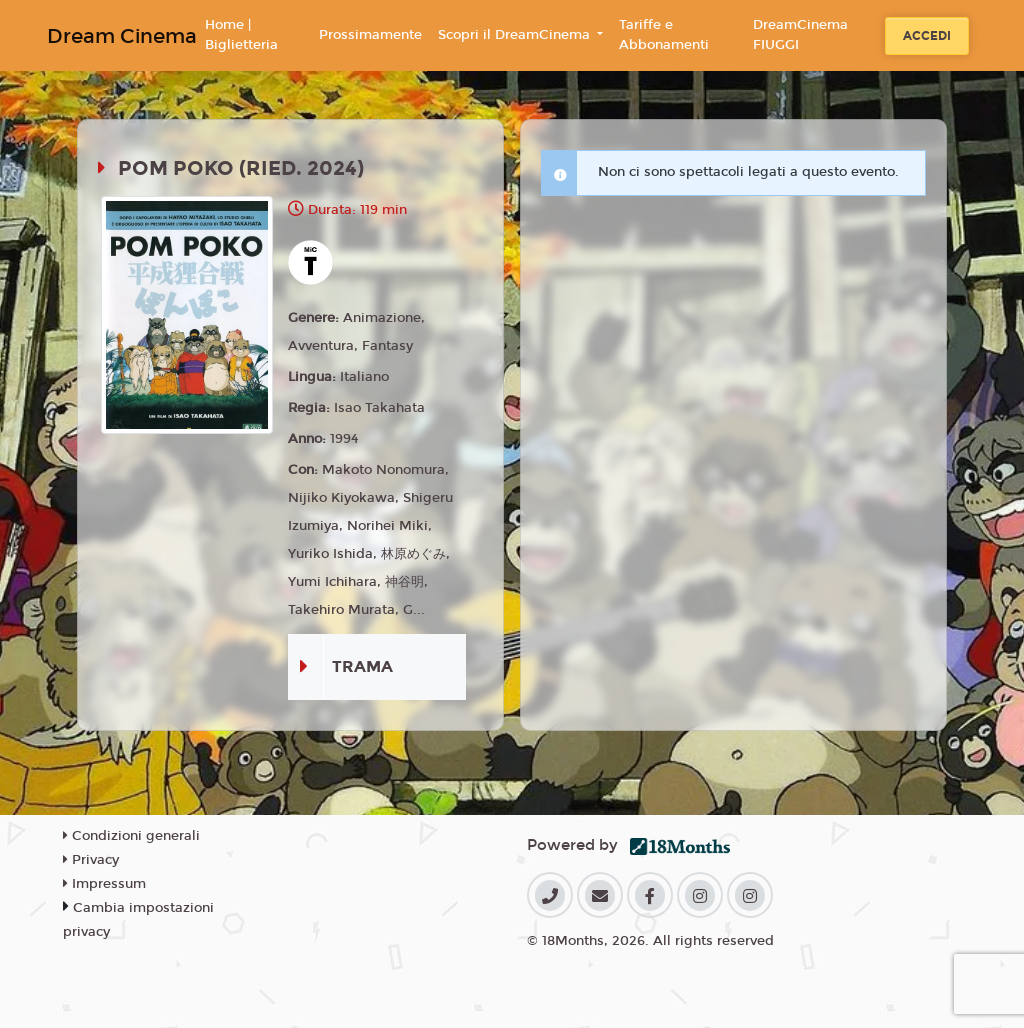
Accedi (927, 36)
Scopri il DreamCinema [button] (516, 35)
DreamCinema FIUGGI (800, 35)
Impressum (104, 884)
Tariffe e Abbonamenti (664, 35)
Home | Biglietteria (241, 35)
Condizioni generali (131, 836)
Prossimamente (370, 35)
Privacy (91, 860)
